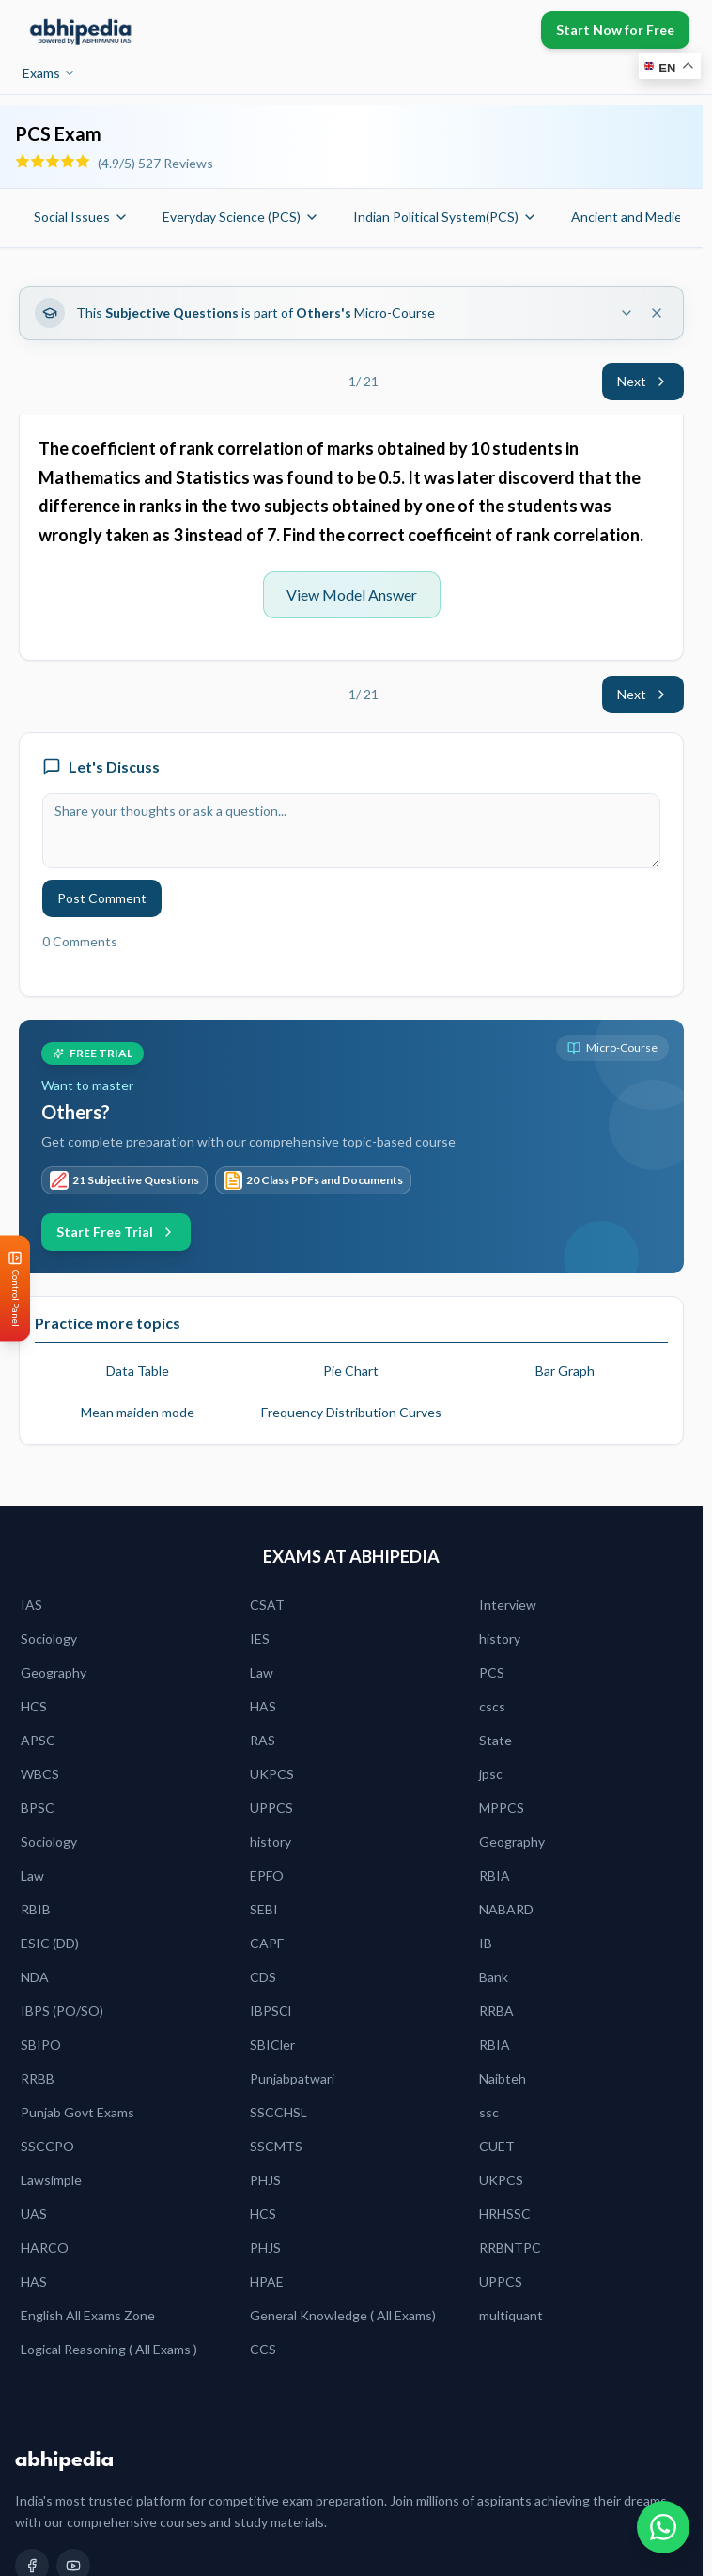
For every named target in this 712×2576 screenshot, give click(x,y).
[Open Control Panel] (15, 1288)
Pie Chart (351, 1371)
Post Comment (102, 898)
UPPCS (271, 1808)
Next (643, 381)
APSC (38, 1740)
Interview (507, 1605)
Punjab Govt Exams (77, 2112)
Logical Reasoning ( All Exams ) (109, 2349)
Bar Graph (565, 1371)
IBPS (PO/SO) (62, 2011)
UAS (34, 2214)
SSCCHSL (278, 2112)
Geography (53, 1672)
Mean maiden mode (137, 1412)
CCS (263, 2349)
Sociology (49, 1639)
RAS (262, 1740)
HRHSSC (505, 2214)
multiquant (511, 2315)
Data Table (137, 1371)
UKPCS (272, 1774)
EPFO (267, 1875)
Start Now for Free (615, 30)
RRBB (37, 2078)
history (499, 1639)
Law (261, 1672)
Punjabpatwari (292, 2078)
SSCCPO (47, 2146)
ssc (489, 2112)
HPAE (267, 2281)
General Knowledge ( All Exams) (343, 2315)
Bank (493, 1977)
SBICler (272, 2045)
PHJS (265, 2180)
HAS (263, 1706)
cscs (492, 1706)
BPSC (37, 1808)
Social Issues (81, 217)
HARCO (45, 2248)
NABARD (506, 1909)
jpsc (491, 1774)
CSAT (267, 1605)
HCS (34, 1706)
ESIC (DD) (50, 1943)
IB (485, 1943)
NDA (35, 1977)
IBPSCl (270, 2011)
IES (260, 1639)
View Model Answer (351, 594)
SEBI (264, 1909)
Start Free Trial (116, 1232)
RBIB (36, 1909)
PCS (491, 1672)
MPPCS (501, 1808)
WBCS (40, 1774)
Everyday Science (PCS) (241, 217)
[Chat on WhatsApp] (663, 2527)
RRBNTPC (510, 2248)
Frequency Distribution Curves (351, 1412)
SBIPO (41, 2045)
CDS (263, 1977)
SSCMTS (276, 2146)
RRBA (496, 2011)
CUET (497, 2146)
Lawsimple (51, 2180)
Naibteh (502, 2078)
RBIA (494, 1875)
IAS (31, 1605)
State (495, 1740)
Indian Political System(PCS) (445, 217)
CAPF (267, 1943)
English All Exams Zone (88, 2315)
